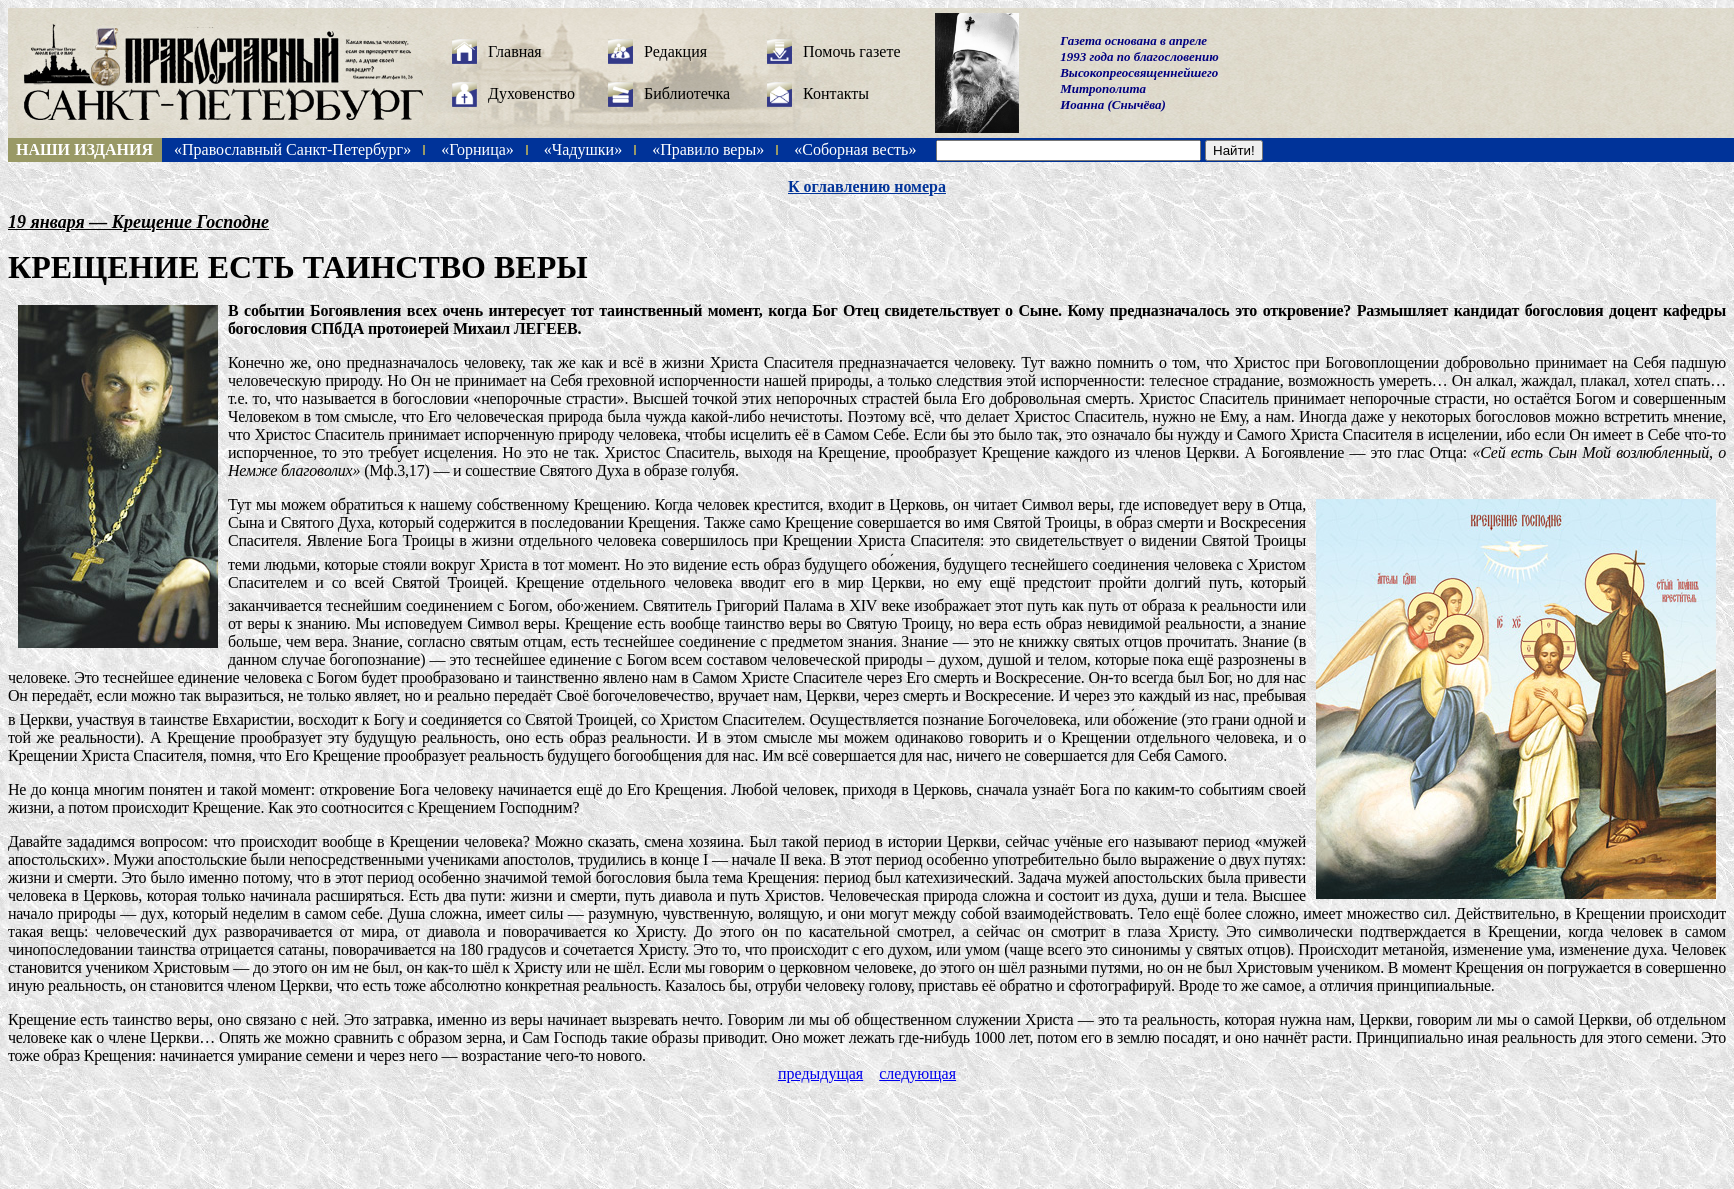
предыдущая (820, 1073)
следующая (917, 1073)
